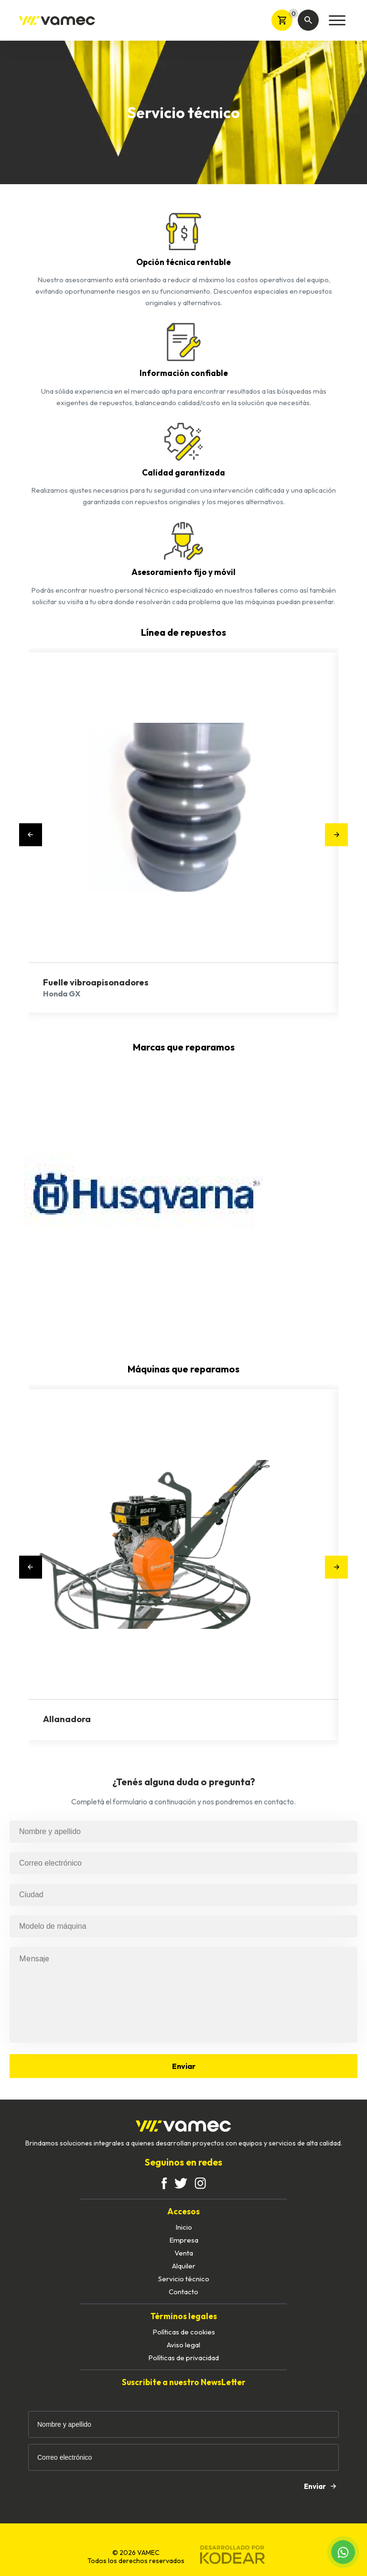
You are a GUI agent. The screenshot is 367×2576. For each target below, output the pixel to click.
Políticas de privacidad (183, 2357)
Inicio (183, 2227)
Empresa (183, 2239)
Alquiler (183, 2265)
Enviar (183, 2066)
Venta (183, 2252)
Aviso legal (183, 2344)
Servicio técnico (183, 2278)
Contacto (183, 2291)
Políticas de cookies (183, 2331)
